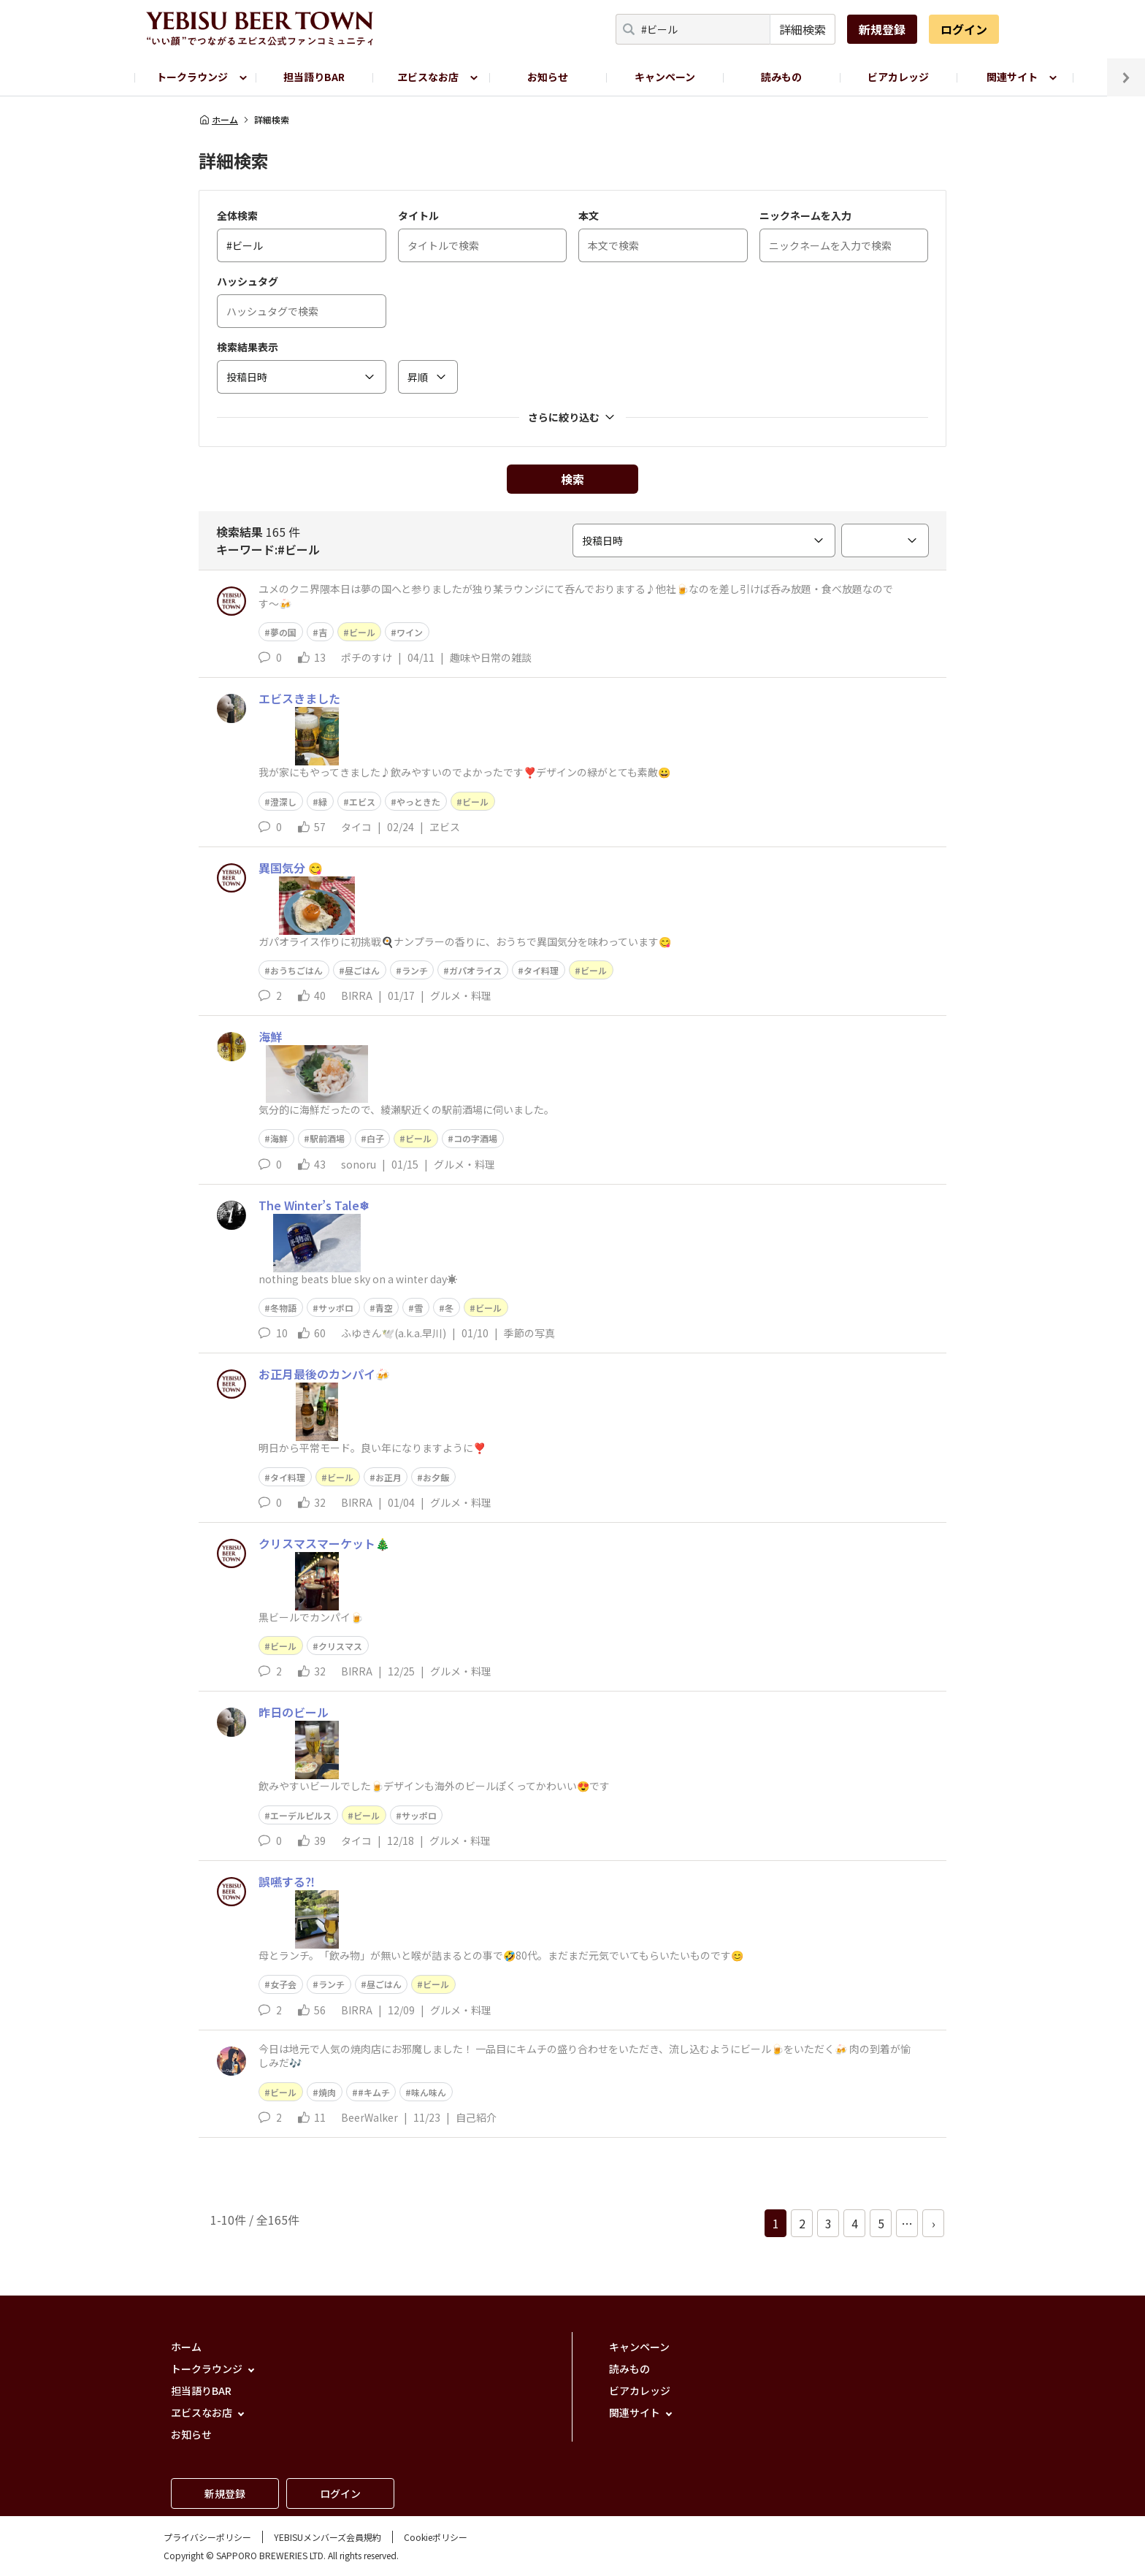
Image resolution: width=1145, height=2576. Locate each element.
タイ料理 (541, 970)
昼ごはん (362, 970)
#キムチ (374, 2092)
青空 (384, 1308)
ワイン (410, 632)
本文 (588, 215)
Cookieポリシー (435, 2537)
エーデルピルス (301, 1815)
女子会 (283, 1984)
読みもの (781, 76)
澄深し (283, 801)
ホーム (218, 120)
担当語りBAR (314, 76)
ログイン (964, 29)
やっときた (418, 801)
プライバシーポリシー (207, 2537)
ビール (362, 632)
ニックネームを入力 (805, 215)
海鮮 (279, 1138)
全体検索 (237, 215)
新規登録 (882, 29)
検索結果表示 (247, 347)
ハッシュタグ (247, 281)
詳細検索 (802, 29)
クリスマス (340, 1646)
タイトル (418, 215)
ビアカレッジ (898, 76)
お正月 (388, 1477)
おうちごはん (296, 970)
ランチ (415, 970)
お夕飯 (436, 1477)
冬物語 (283, 1308)
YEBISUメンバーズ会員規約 (327, 2537)
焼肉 (327, 2092)
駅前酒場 (327, 1138)
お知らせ (547, 76)
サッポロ (335, 1308)
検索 (572, 479)
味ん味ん (428, 2092)
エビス (362, 801)
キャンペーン (665, 76)
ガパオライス (475, 970)
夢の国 (283, 632)
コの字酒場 (475, 1138)
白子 (375, 1138)
